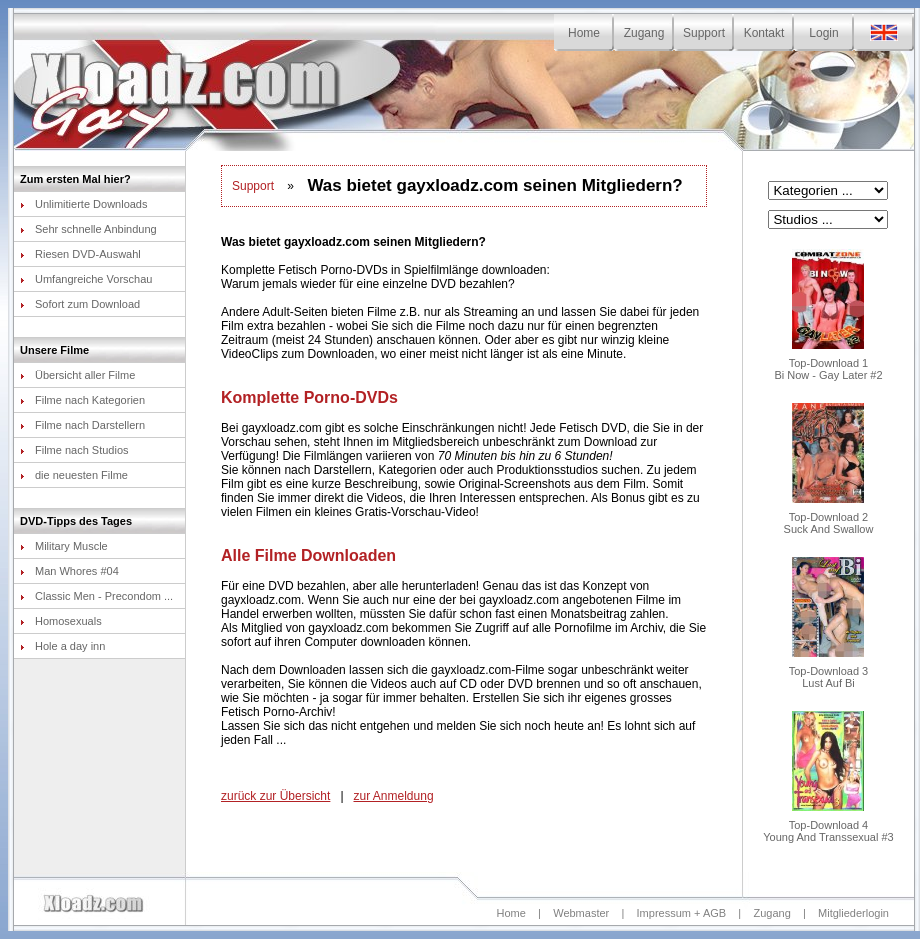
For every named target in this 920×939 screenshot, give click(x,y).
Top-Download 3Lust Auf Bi (829, 672)
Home (584, 33)
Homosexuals (61, 621)
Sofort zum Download (80, 304)
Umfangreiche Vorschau (86, 279)
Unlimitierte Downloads (84, 204)
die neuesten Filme (74, 475)
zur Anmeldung (394, 796)
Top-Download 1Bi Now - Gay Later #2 (828, 364)
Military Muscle (64, 546)
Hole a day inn (62, 646)
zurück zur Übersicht (275, 796)
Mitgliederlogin (853, 913)
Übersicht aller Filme (77, 375)
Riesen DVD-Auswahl (80, 254)
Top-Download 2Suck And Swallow (829, 518)
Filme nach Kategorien (82, 400)
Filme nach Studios (74, 450)
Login (823, 33)
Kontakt (764, 33)
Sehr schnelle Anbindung (88, 229)
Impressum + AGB (682, 913)
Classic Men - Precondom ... (96, 596)
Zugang (644, 33)
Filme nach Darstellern (82, 425)
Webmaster (581, 913)
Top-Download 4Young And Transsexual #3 (828, 826)
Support (704, 33)
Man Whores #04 (69, 571)
